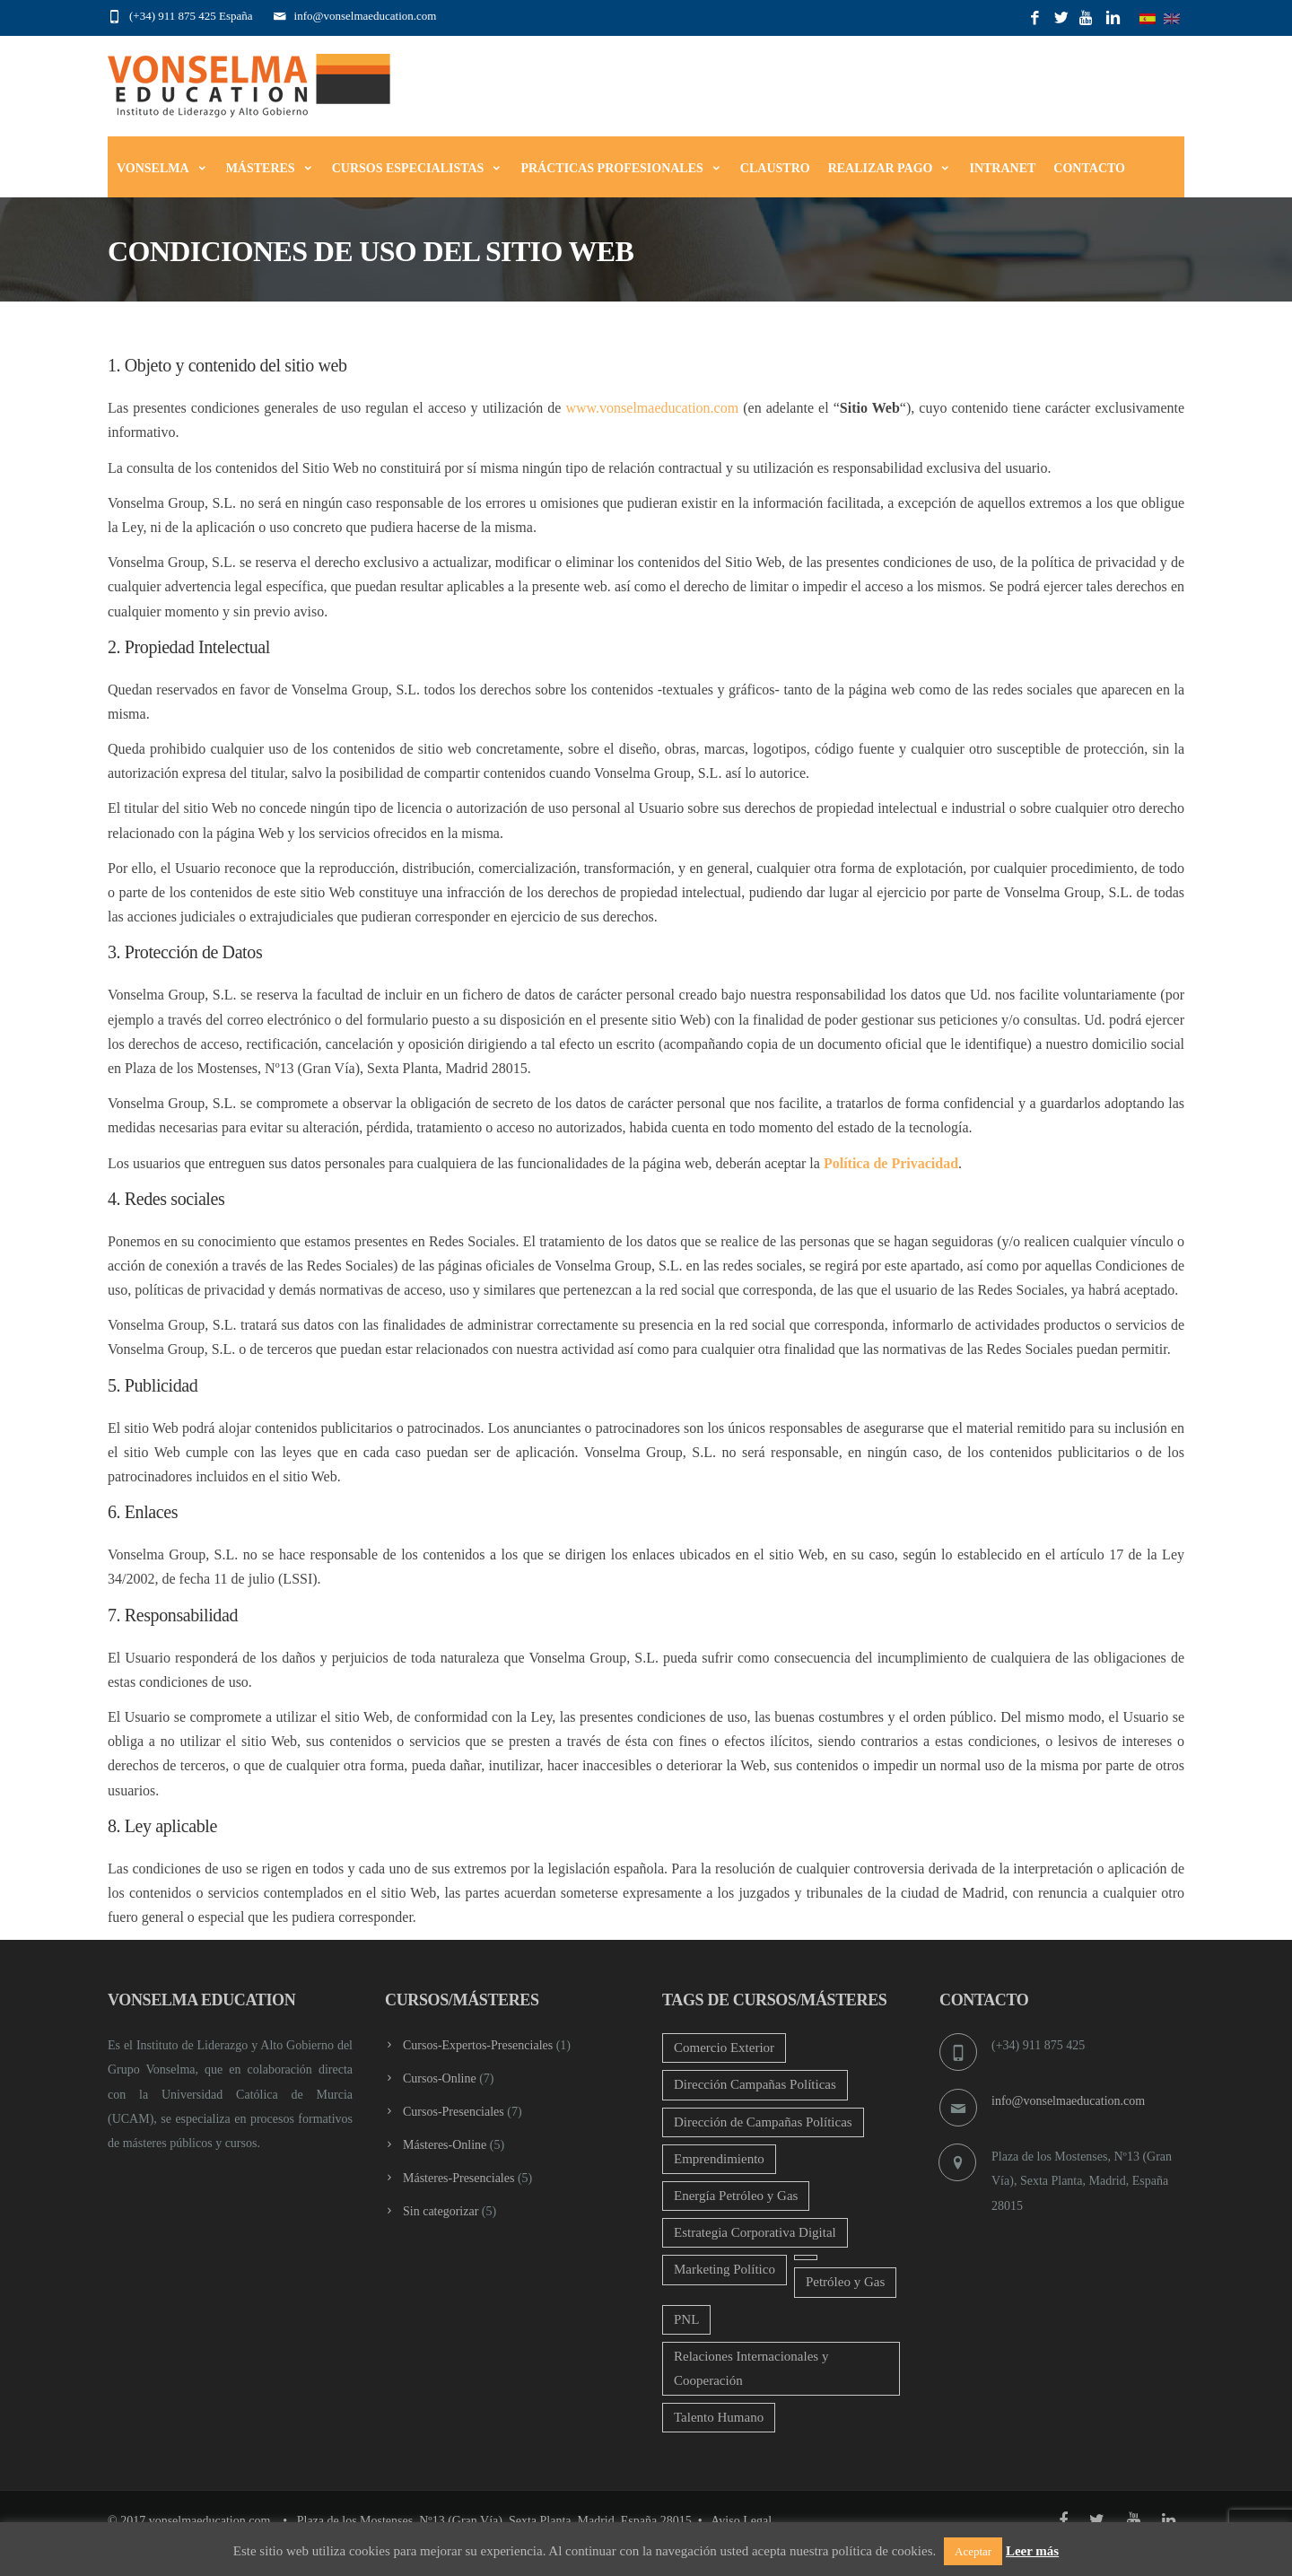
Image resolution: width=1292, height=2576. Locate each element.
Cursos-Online (439, 2078)
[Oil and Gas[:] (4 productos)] (805, 2257)
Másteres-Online (444, 2145)
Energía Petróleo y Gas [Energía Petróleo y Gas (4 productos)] (736, 2195)
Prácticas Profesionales (620, 168)
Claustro (775, 168)
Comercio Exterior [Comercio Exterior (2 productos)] (724, 2047)
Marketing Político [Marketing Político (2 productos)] (724, 2269)
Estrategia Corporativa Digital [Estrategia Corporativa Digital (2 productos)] (755, 2232)
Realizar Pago (890, 168)
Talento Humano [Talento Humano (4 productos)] (719, 2417)
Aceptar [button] (973, 2551)
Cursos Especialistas (417, 168)
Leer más (1032, 2551)
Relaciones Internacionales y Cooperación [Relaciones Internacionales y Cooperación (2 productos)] (751, 2368)
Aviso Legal (741, 2521)
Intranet (1002, 168)
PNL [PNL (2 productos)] (686, 2319)
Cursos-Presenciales (453, 2111)
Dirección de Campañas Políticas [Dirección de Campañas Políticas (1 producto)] (763, 2122)
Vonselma (162, 168)
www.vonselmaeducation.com (651, 407)
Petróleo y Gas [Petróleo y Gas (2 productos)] (845, 2282)
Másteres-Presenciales (458, 2178)
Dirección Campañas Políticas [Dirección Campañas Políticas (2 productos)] (755, 2084)
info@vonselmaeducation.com (1068, 2101)
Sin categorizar (440, 2211)
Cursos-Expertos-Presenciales (478, 2045)
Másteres (270, 168)
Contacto (1089, 168)
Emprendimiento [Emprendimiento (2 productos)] (719, 2159)
